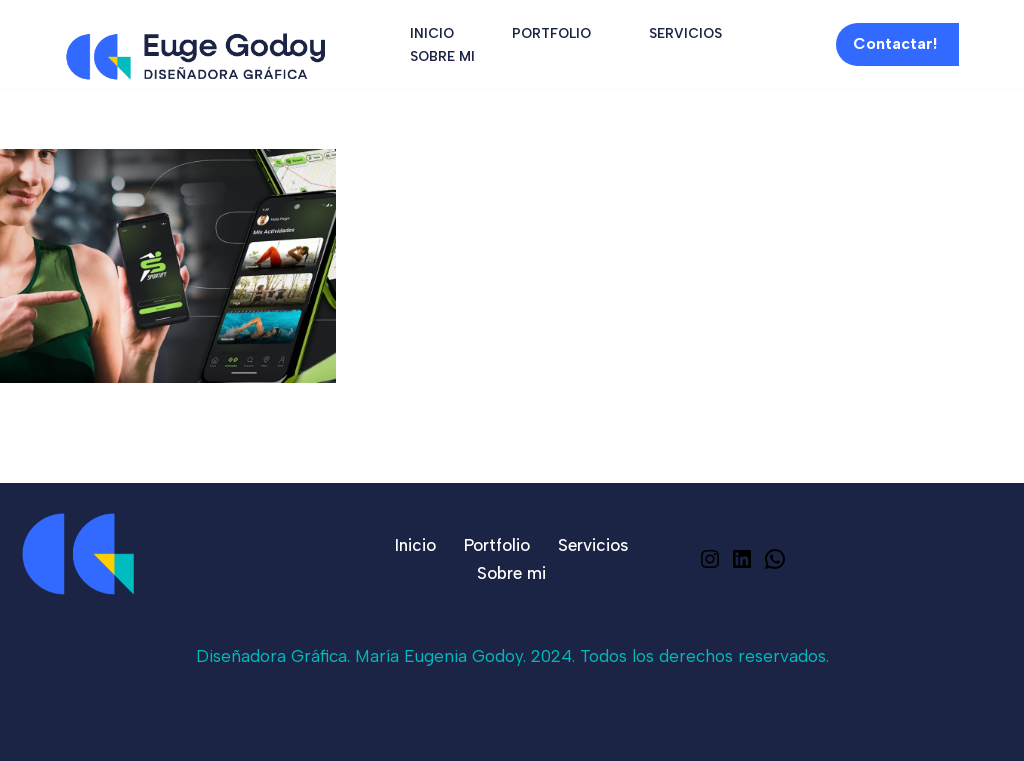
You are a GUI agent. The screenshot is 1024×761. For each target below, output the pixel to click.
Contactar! (895, 43)
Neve (36, 705)
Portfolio (551, 33)
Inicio (432, 33)
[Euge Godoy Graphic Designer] (195, 57)
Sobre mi (442, 56)
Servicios (685, 33)
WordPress (58, 734)
